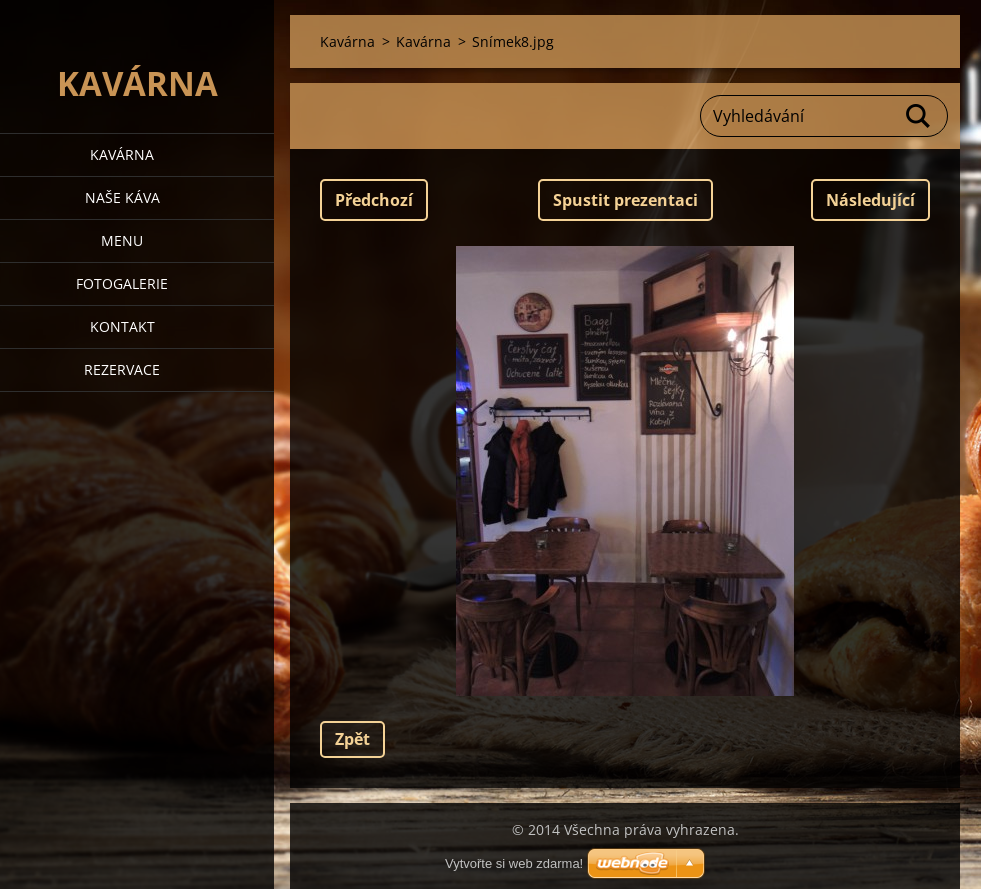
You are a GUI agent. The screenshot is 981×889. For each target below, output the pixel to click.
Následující (870, 200)
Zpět (352, 739)
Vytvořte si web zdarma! (514, 863)
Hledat (919, 116)
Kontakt (122, 326)
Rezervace (122, 369)
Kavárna (122, 154)
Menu (122, 240)
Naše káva (122, 197)
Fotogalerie (122, 283)
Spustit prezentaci (625, 200)
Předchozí (374, 200)
